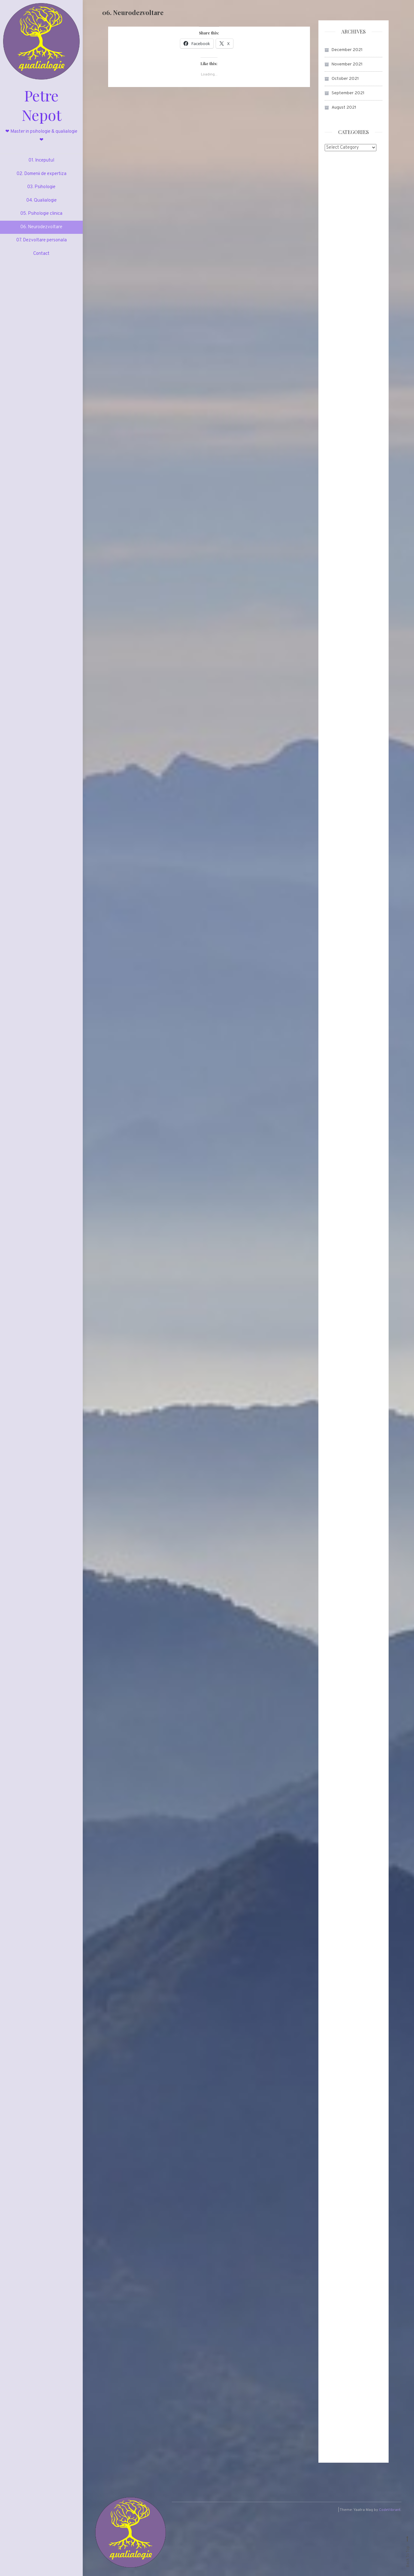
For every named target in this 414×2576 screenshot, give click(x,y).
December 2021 (347, 50)
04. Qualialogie (41, 204)
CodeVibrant (390, 2512)
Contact (41, 257)
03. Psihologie (41, 191)
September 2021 (348, 93)
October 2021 (345, 78)
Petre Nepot (41, 106)
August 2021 (344, 107)
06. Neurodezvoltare (41, 231)
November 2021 (347, 64)
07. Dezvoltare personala (41, 244)
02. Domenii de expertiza (41, 178)
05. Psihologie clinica (41, 217)
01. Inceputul (41, 164)
